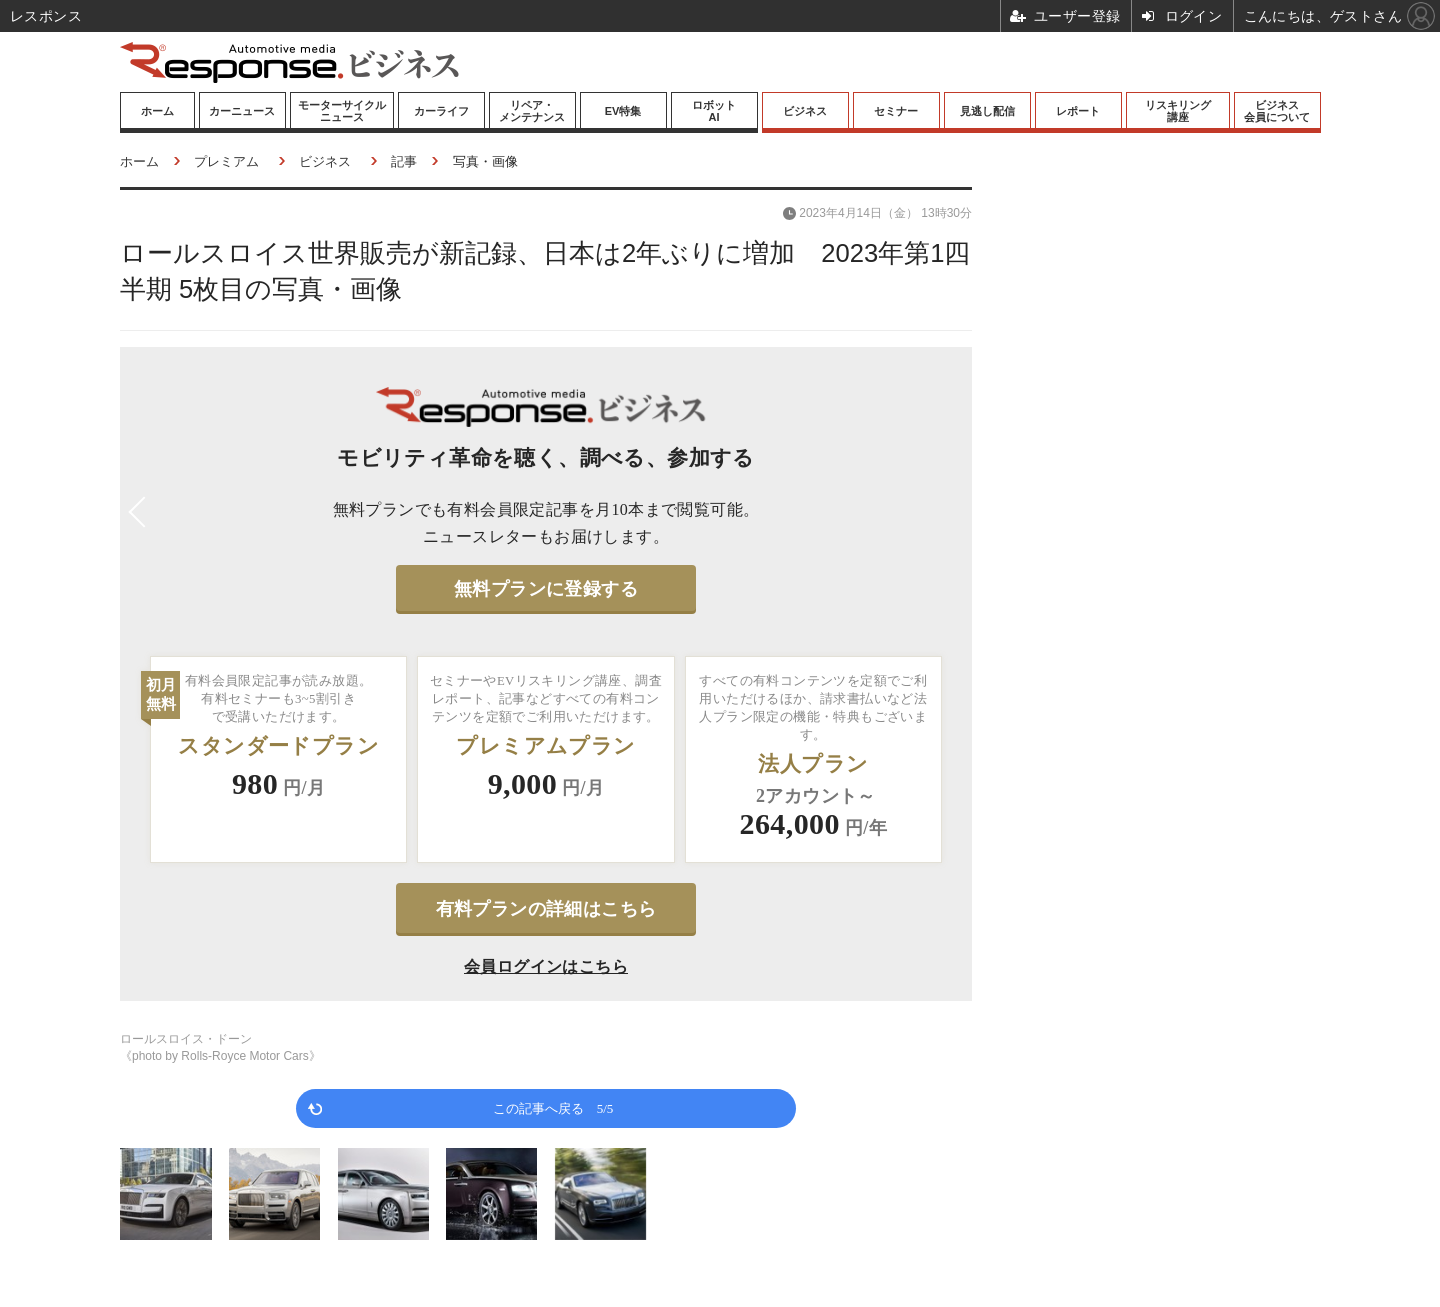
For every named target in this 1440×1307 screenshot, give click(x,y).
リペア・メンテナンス (532, 111)
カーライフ (441, 111)
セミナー (896, 111)
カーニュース (242, 111)
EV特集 (623, 111)
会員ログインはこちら (546, 966)
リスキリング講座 (1178, 111)
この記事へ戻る (553, 1107)
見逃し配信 (987, 111)
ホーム (157, 111)
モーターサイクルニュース (342, 111)
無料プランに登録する (546, 589)
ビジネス (805, 111)
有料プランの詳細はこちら (546, 909)
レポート (1078, 111)
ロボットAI (714, 111)
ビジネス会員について (1277, 111)
